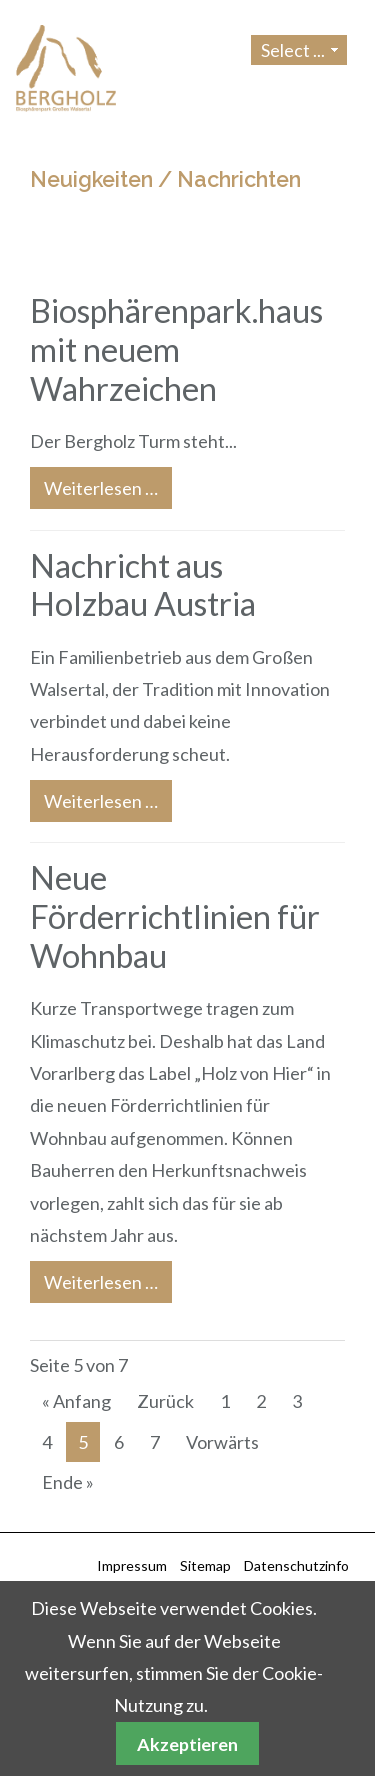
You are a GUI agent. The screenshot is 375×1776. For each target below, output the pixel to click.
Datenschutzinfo (296, 1565)
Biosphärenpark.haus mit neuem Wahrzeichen (176, 349)
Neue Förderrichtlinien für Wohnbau (175, 916)
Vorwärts (222, 1442)
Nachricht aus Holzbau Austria (143, 585)
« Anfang (76, 1401)
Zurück (165, 1401)
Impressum (132, 1565)
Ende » (68, 1482)
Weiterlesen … (94, 483)
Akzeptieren (187, 1744)
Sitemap (205, 1565)
